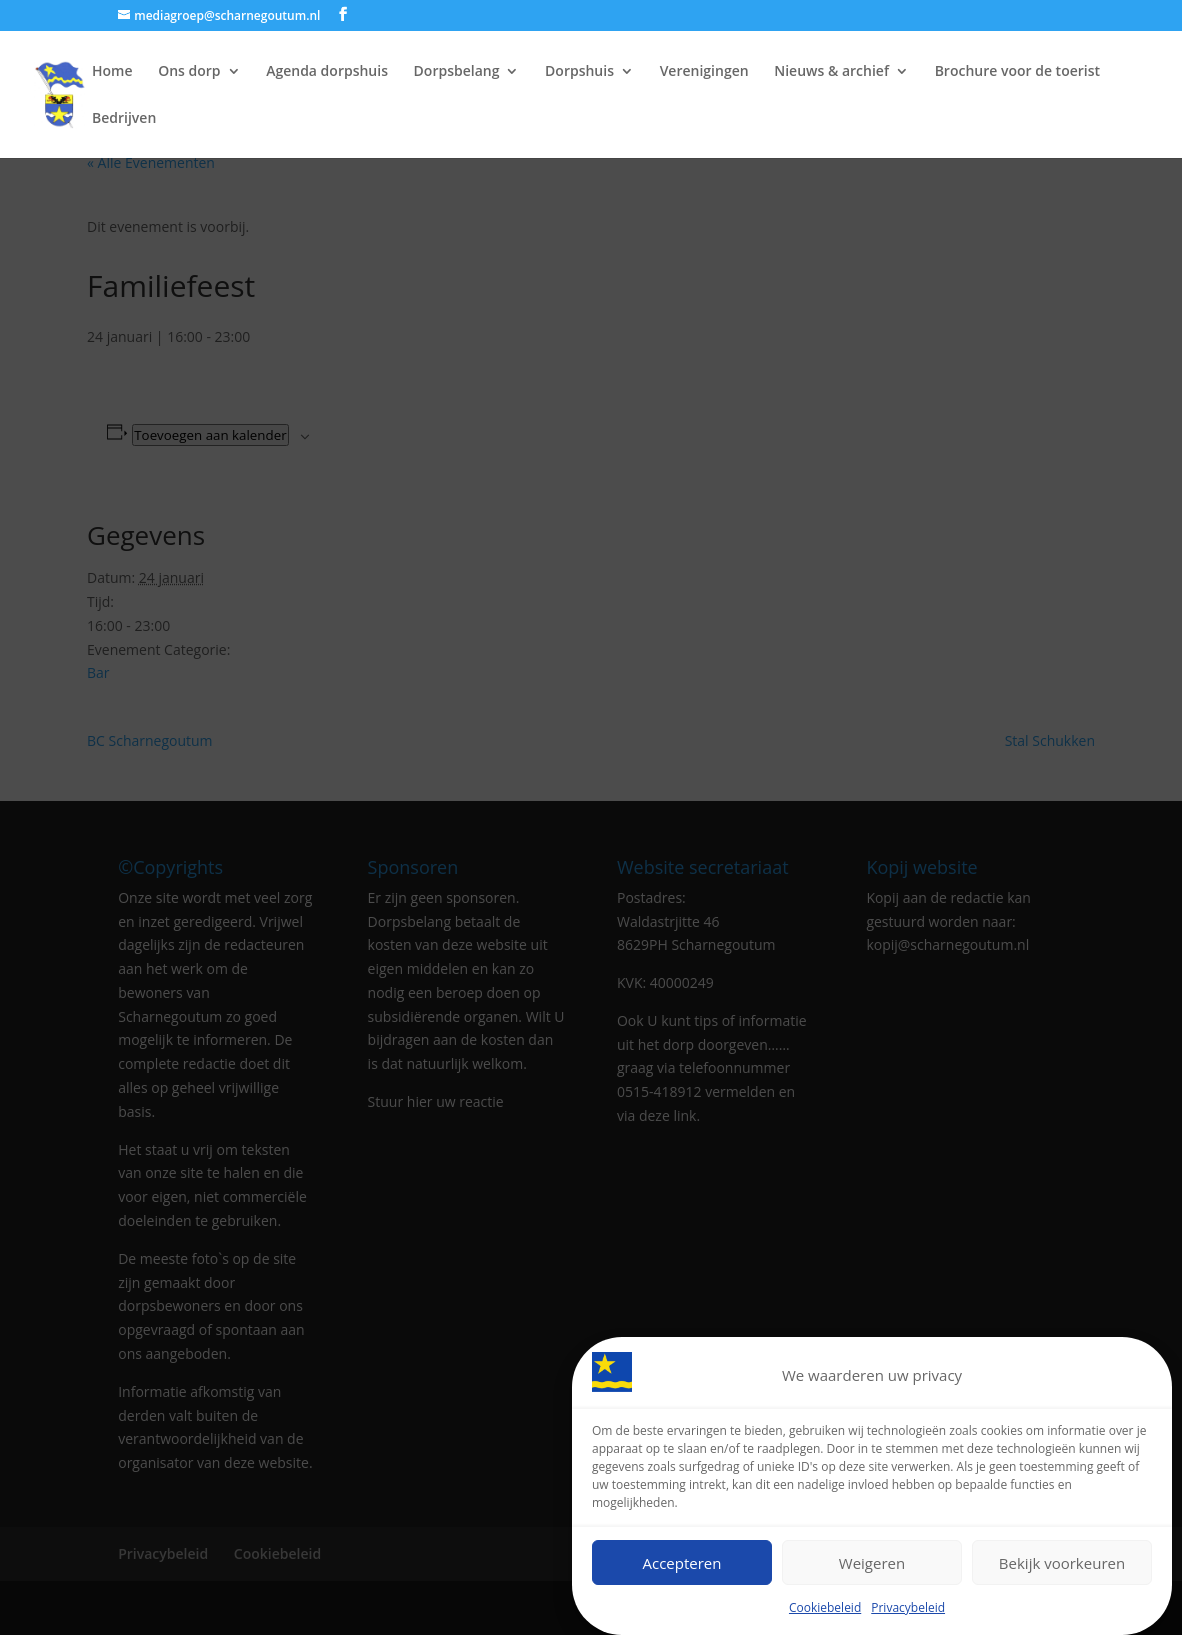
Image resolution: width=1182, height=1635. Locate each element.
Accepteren (682, 1567)
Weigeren (872, 1567)
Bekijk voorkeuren (1062, 1567)
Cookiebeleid (825, 1612)
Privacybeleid (908, 1612)
